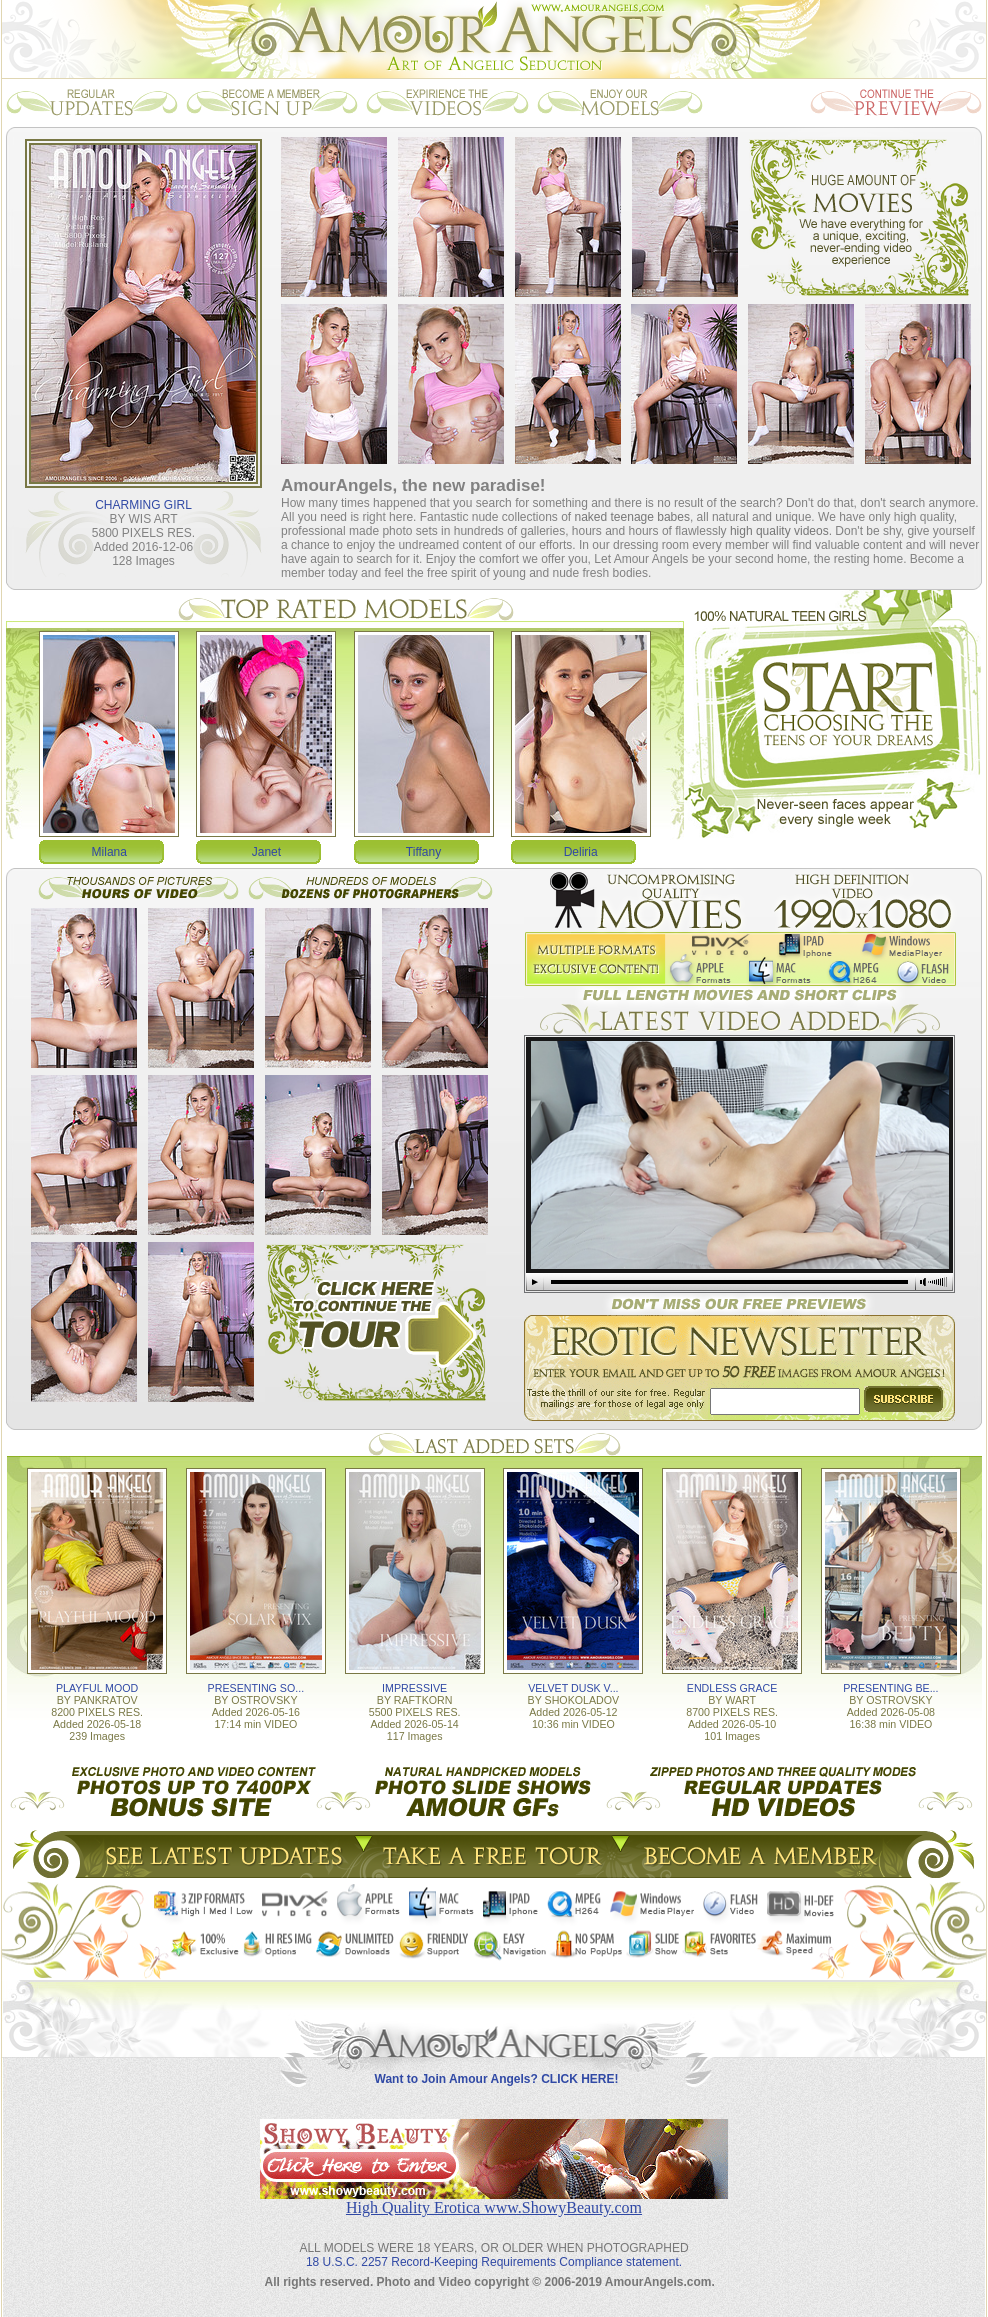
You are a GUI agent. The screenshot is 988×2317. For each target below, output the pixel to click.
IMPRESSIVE (414, 1688)
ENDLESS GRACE (732, 1688)
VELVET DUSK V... (573, 1688)
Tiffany (423, 852)
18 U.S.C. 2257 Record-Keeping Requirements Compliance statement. (494, 2262)
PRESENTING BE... (890, 1688)
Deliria (581, 852)
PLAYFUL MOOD (97, 1688)
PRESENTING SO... (256, 1688)
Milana (109, 852)
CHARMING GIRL (143, 505)
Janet (266, 852)
